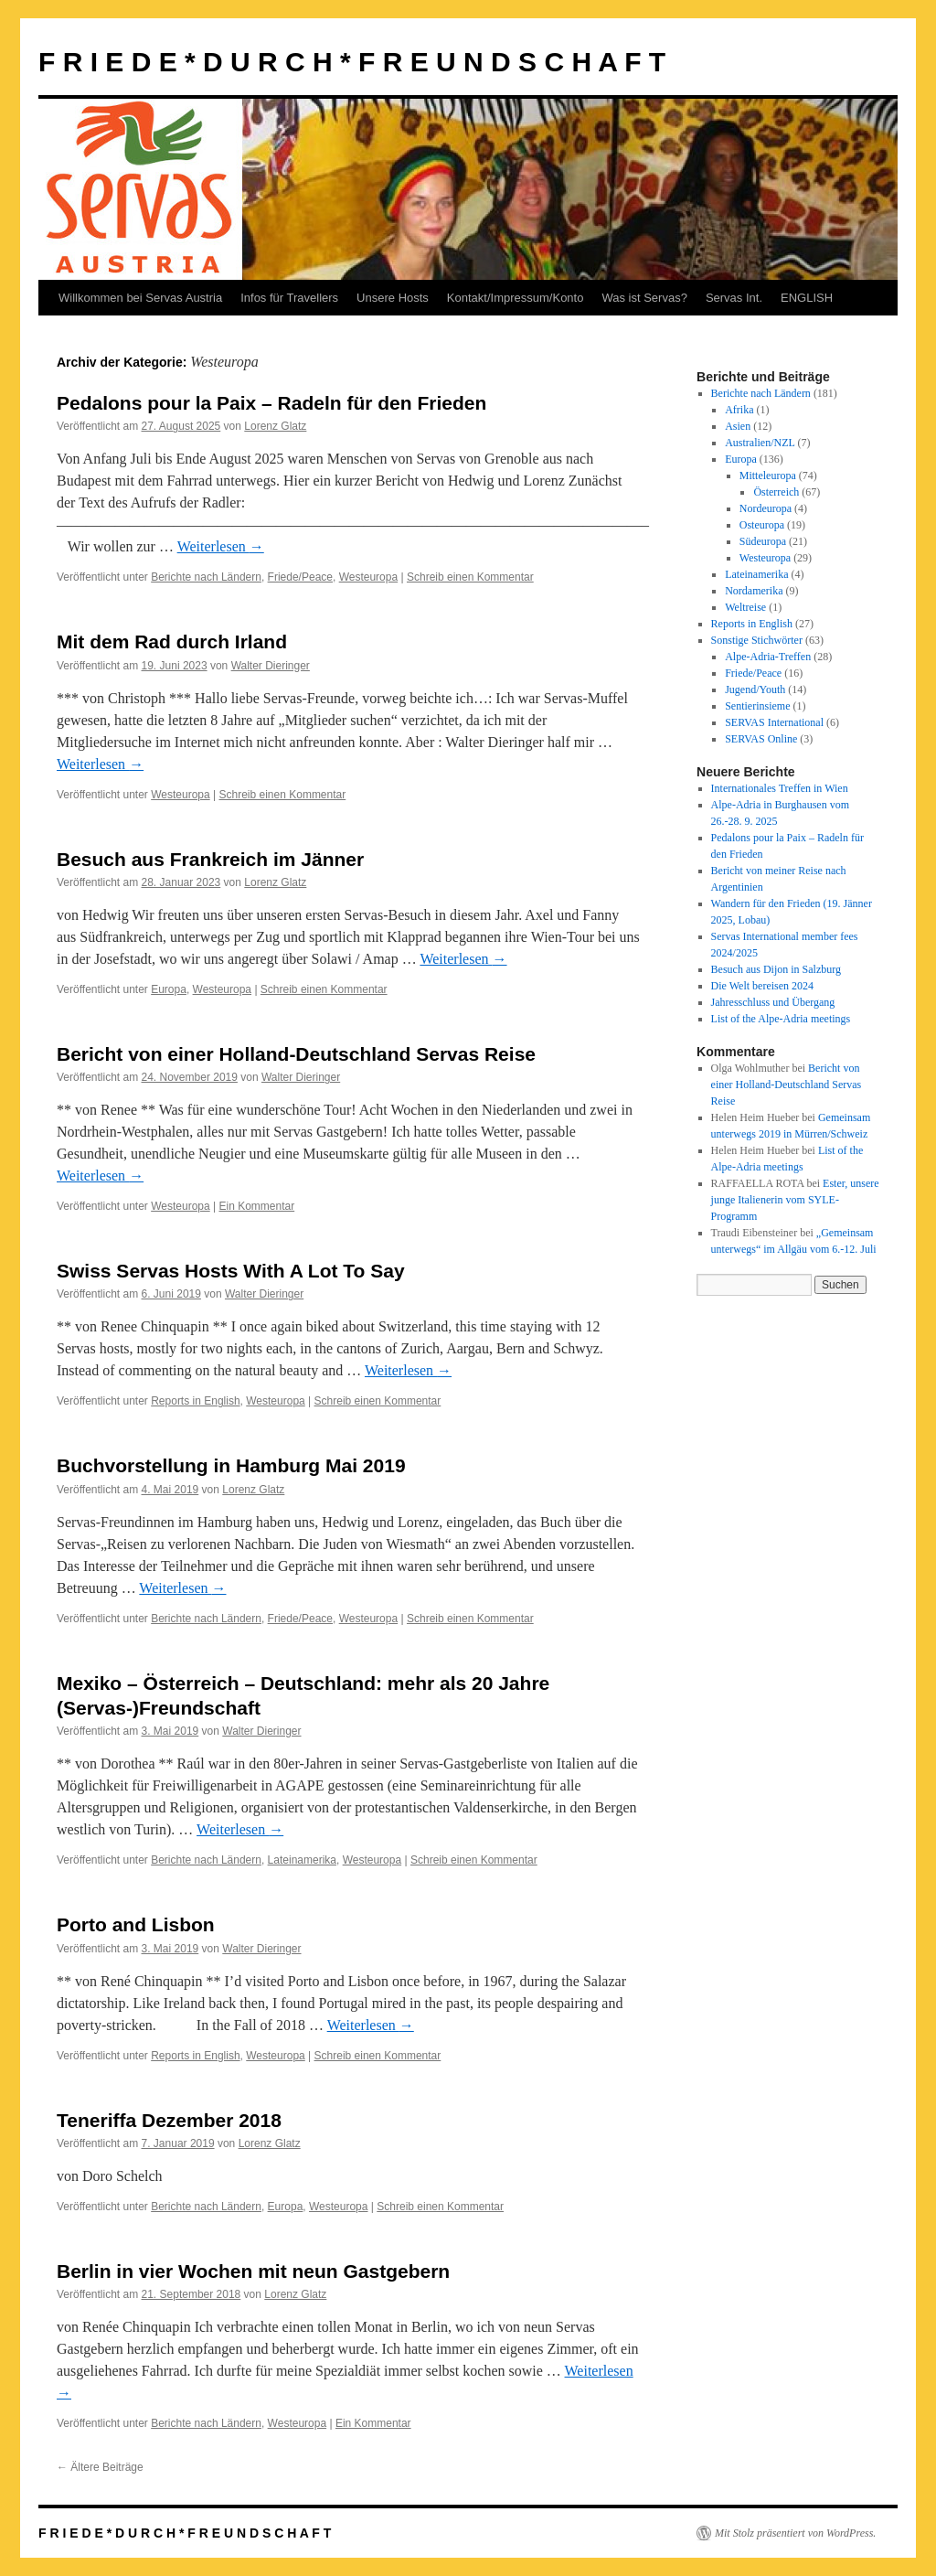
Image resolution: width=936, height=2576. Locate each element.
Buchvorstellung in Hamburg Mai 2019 (231, 1465)
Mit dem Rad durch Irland (172, 641)
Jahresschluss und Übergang (773, 1002)
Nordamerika (753, 590)
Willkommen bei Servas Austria (140, 298)
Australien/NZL (759, 442)
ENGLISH (807, 298)
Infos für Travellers (289, 298)
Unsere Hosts (392, 298)
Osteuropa (761, 524)
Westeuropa (368, 577)
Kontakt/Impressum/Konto (515, 298)
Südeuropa (762, 541)
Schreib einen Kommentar (470, 577)
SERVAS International (774, 722)
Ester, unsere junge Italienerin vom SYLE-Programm (795, 1200)
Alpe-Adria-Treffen (768, 656)
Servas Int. (734, 298)
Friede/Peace (300, 577)
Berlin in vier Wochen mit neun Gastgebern (253, 2271)
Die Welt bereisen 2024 (762, 985)
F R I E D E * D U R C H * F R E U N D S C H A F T (351, 62)
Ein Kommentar (256, 1206)
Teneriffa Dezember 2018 (169, 2120)
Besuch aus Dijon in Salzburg (776, 969)
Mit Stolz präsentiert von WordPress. (795, 2533)
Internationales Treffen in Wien (779, 788)
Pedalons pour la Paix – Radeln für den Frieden (271, 402)
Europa (168, 989)
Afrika (739, 409)
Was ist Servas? (643, 298)
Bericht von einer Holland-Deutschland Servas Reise (296, 1053)
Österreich (776, 492)
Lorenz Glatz (275, 426)
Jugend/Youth (755, 689)
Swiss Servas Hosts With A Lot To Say (231, 1270)
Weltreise (745, 607)
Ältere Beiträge (100, 2467)
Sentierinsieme (757, 706)
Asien (737, 426)
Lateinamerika (302, 1860)
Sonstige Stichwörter (757, 640)
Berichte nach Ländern (206, 577)
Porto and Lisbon (136, 1924)
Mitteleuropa (767, 475)
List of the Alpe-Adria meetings (781, 1018)
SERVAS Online (761, 738)
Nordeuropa (765, 508)
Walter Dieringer (270, 665)
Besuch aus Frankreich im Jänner (210, 859)
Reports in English (195, 1401)
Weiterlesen (220, 546)
